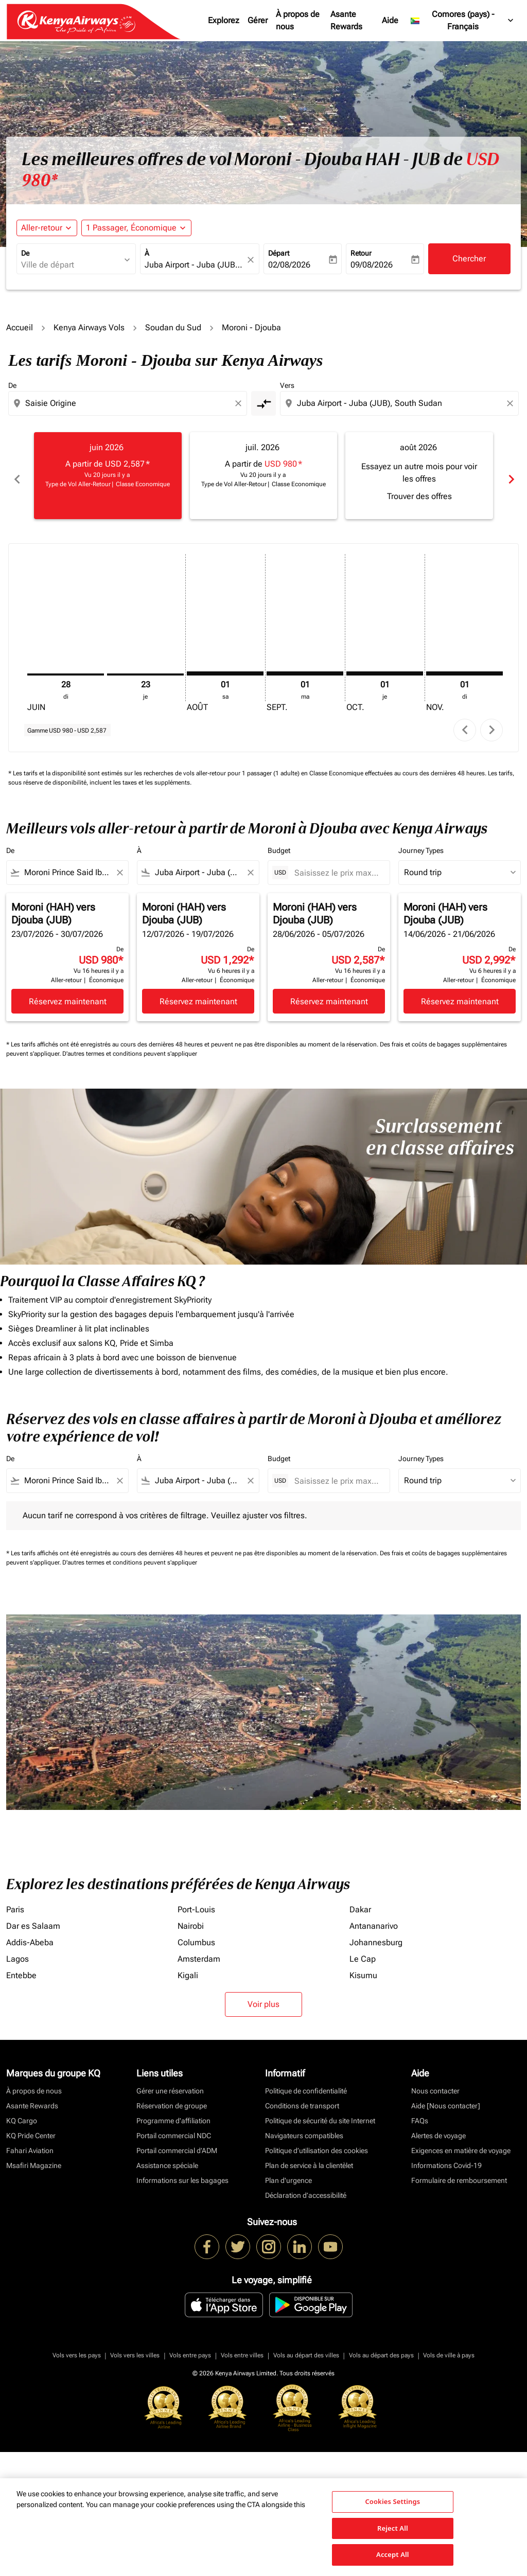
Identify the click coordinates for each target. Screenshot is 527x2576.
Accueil (19, 327)
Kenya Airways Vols (89, 327)
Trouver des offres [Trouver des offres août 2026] (419, 496)
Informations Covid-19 (446, 2158)
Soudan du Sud (173, 327)
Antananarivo (373, 1918)
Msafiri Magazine (33, 2158)
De (25, 253)
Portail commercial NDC (173, 2128)
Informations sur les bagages (182, 2173)
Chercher (469, 258)
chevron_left (465, 722)
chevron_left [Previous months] (16, 476)
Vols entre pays (190, 2347)
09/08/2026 (371, 265)
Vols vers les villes (135, 2347)
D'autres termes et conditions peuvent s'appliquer (129, 1046)
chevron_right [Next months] (510, 476)
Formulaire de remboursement (459, 2173)
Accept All (392, 2554)
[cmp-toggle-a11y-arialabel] (263, 403)
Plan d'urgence (288, 2173)
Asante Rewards (346, 20)
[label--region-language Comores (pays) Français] (463, 20)
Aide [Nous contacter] (445, 2098)
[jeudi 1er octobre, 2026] (384, 666)
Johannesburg (375, 1935)
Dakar (360, 1902)
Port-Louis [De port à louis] (196, 1902)
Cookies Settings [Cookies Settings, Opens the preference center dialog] (392, 2501)
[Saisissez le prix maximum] (336, 865)
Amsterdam (199, 1951)
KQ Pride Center (31, 2128)
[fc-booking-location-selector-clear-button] (252, 259)
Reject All (392, 2528)
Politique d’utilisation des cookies (316, 2143)
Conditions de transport (302, 2098)
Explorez (223, 20)
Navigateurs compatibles (304, 2128)
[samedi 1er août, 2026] (225, 666)
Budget (279, 843)
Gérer (258, 20)
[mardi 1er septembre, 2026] (305, 666)
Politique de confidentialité (306, 2083)
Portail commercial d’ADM (176, 2143)
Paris (15, 1902)
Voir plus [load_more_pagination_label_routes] (263, 1996)
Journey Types (421, 843)
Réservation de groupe (171, 2098)
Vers (287, 385)
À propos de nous (298, 20)
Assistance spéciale (167, 2158)
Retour (361, 253)
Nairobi (191, 1918)
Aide (390, 20)
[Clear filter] (119, 865)
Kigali (188, 1968)
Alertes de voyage (438, 2128)
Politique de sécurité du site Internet (320, 2113)
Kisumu (363, 1968)
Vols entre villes (242, 2347)
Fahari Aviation (30, 2143)
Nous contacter (435, 2083)
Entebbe (21, 1968)
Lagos (17, 1951)
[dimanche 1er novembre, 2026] (464, 666)
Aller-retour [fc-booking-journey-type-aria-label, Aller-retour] (41, 228)
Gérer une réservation (170, 2083)
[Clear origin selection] (240, 403)
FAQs (419, 2113)
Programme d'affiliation (173, 2113)
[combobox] (71, 265)
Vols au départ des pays (381, 2347)
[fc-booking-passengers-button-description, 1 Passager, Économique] (131, 228)
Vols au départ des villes (306, 2347)
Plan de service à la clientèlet (309, 2158)
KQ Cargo (21, 2113)
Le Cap (362, 1951)
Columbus (196, 1935)
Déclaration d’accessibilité (305, 2187)
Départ (278, 253)
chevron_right (492, 722)
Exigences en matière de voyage (461, 2143)
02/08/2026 (289, 265)
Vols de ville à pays (449, 2347)
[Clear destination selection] (511, 403)
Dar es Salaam (33, 1918)
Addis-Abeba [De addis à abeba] (30, 1935)
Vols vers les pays (76, 2347)
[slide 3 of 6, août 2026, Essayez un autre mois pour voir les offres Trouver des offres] (419, 475)
